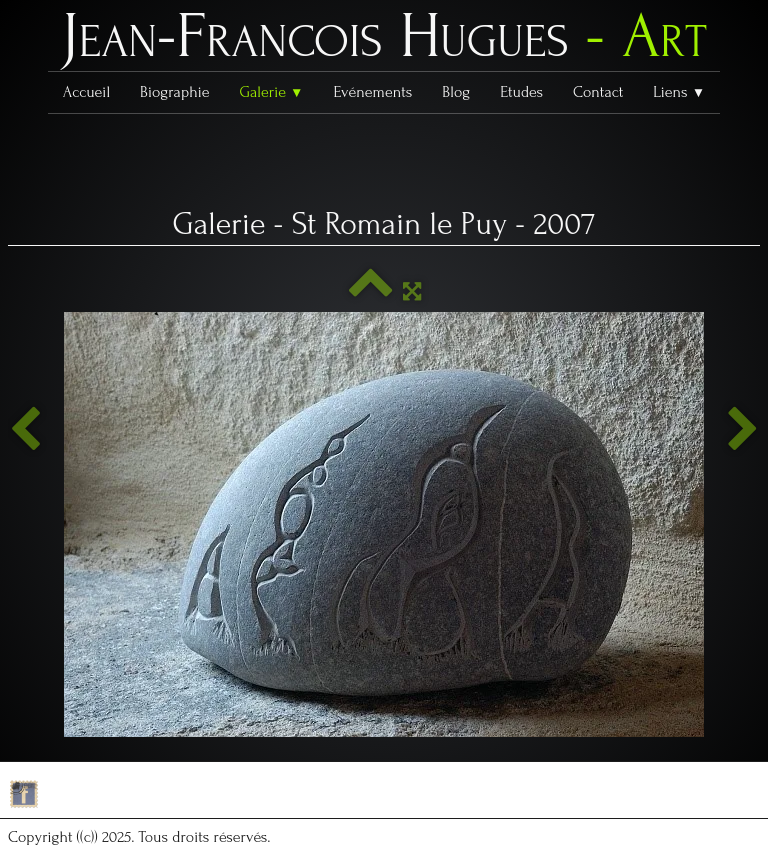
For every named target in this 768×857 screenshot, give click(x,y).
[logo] (383, 41)
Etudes (521, 92)
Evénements (373, 92)
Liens (679, 92)
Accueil (86, 92)
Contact (598, 92)
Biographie (174, 92)
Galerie (271, 92)
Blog (456, 92)
